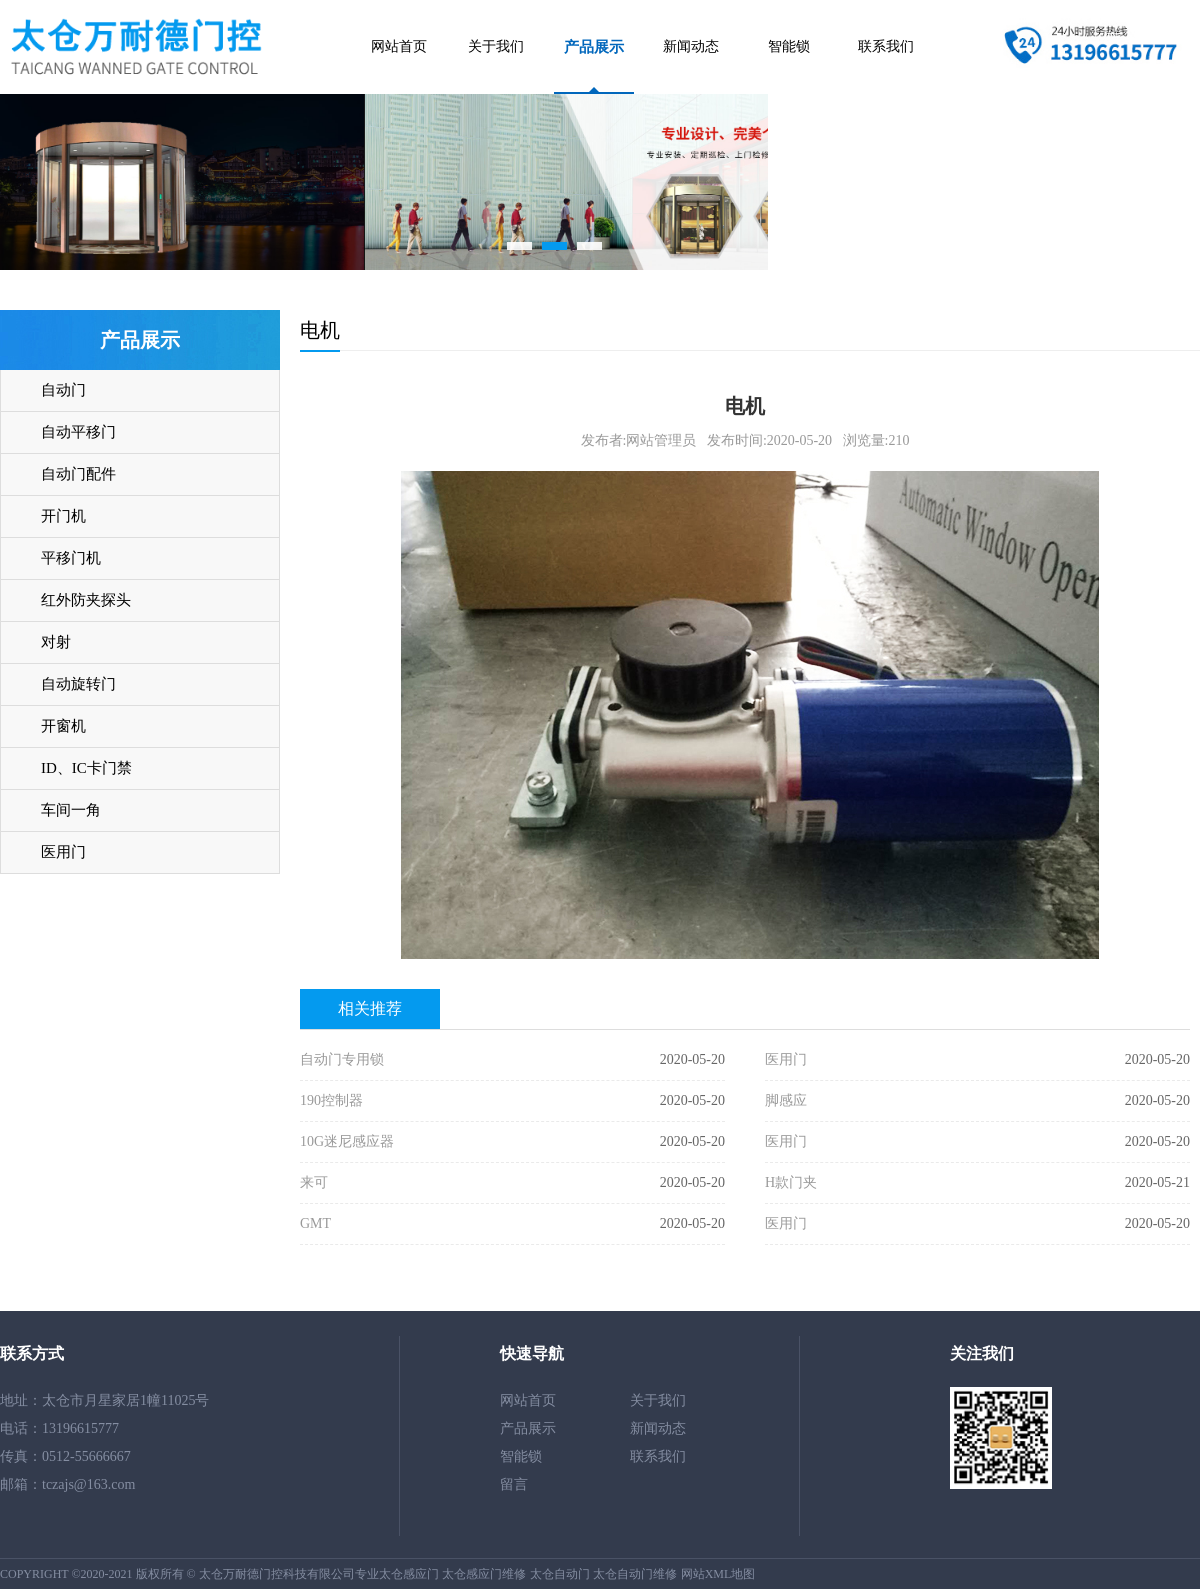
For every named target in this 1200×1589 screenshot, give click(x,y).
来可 (314, 1182)
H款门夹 (791, 1182)
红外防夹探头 (86, 600)
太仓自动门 (560, 1574)
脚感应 (786, 1100)
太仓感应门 (409, 1574)
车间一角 (71, 810)
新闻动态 (691, 46)
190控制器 (331, 1100)
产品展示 (594, 47)
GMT (315, 1223)
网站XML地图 (718, 1574)
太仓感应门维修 (484, 1574)
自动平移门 (78, 432)
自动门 (63, 390)
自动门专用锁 (342, 1059)
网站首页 (399, 46)
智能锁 (789, 46)
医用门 (63, 852)
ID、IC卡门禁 (86, 768)
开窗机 (63, 726)
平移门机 (71, 558)
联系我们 (886, 46)
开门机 (63, 516)
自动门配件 (78, 474)
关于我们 (496, 46)
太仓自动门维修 (635, 1574)
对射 (56, 642)
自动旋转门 (78, 684)
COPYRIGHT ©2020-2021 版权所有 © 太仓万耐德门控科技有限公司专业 (189, 1574)
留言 (514, 1484)
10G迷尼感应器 (347, 1141)
